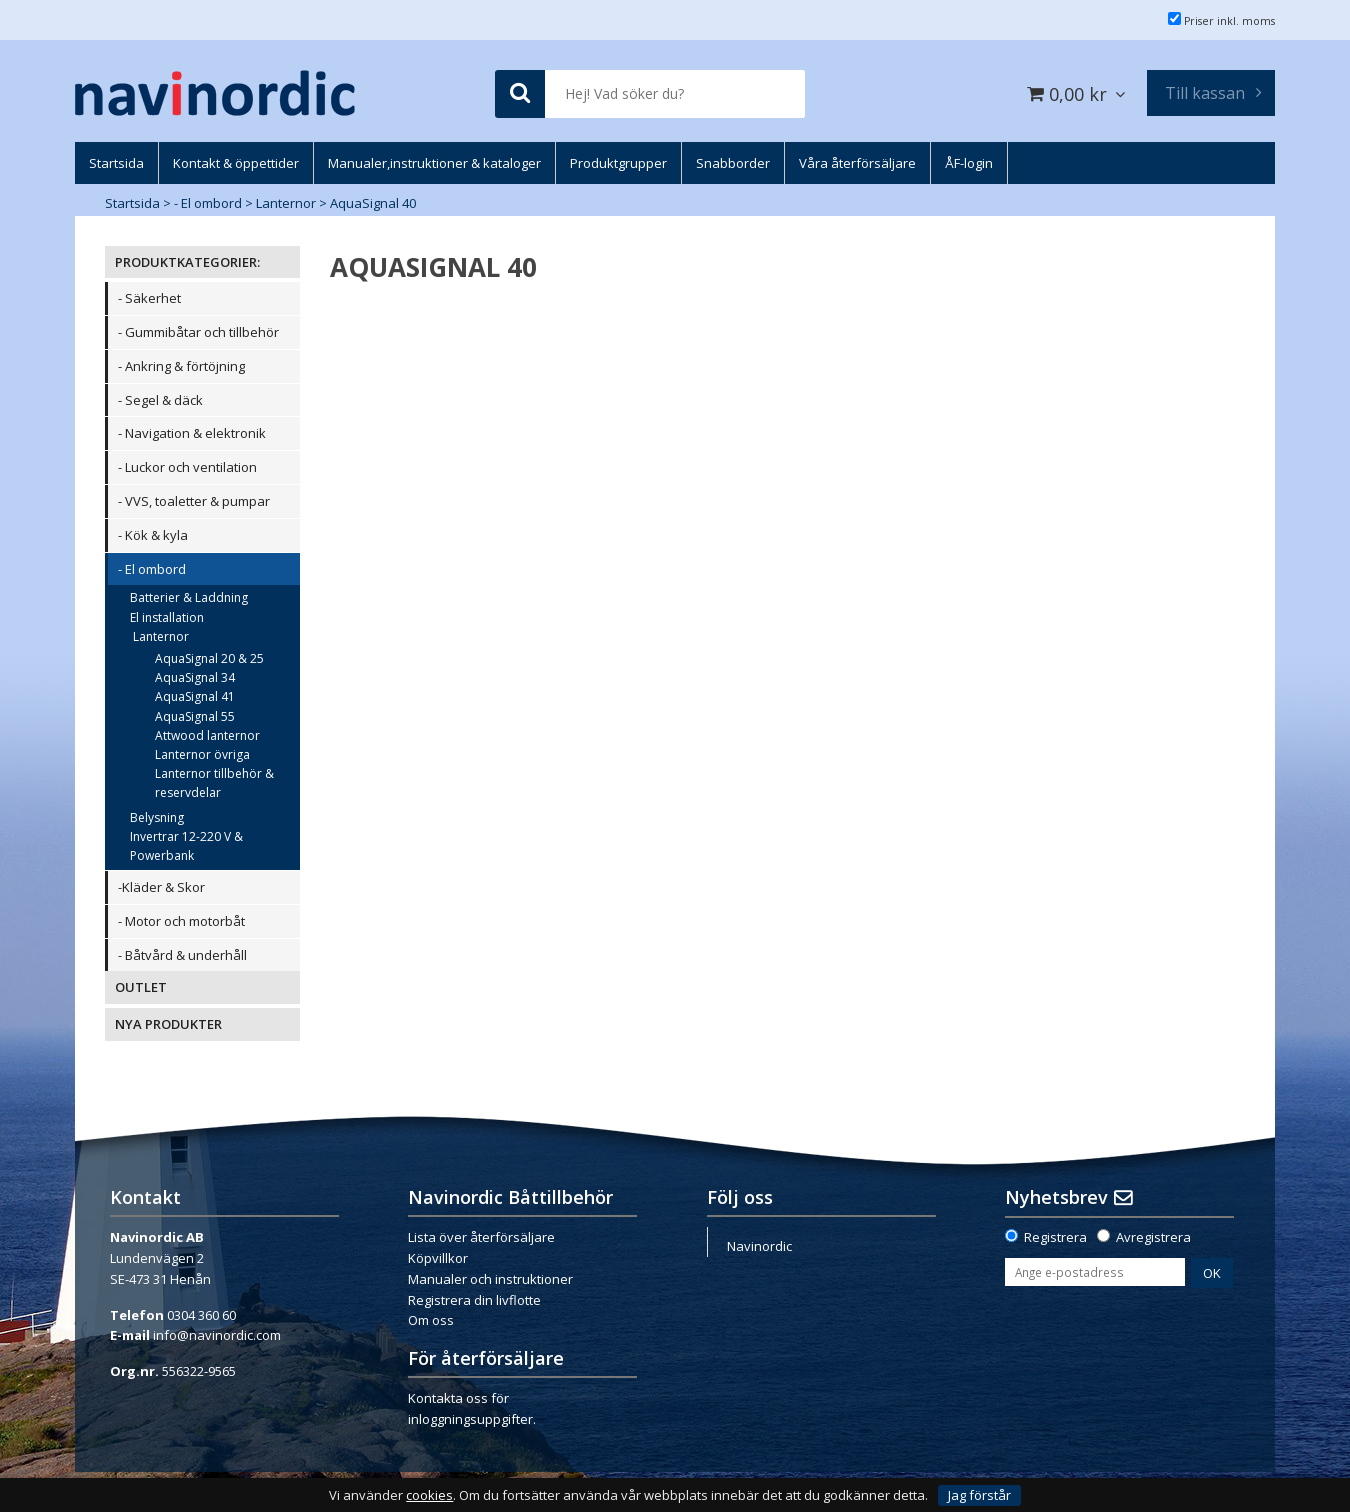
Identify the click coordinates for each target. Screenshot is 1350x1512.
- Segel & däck (160, 400)
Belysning (157, 817)
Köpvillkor (438, 1258)
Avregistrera (1153, 1237)
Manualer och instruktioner (490, 1279)
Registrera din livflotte (474, 1300)
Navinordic (759, 1246)
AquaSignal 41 (195, 696)
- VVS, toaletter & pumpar (194, 501)
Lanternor (286, 203)
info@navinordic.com (217, 1335)
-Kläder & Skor (161, 887)
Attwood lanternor (207, 735)
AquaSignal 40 (373, 203)
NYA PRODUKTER (168, 1024)
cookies (429, 1495)
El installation (167, 617)
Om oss (431, 1320)
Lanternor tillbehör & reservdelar (214, 783)
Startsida (132, 203)
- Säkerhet (149, 298)
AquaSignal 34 (195, 677)
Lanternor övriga (202, 754)
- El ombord (208, 203)
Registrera (1055, 1237)
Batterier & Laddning (189, 597)
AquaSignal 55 (195, 716)
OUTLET (141, 987)
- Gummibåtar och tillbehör (198, 332)
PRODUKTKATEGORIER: (187, 262)
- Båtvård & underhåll (182, 955)
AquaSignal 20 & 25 (209, 658)
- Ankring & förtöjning (181, 366)
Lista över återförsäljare (481, 1237)
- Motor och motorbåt (181, 921)
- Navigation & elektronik (192, 433)
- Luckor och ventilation (187, 467)
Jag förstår (979, 1495)
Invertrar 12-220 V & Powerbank (186, 846)
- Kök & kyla (153, 535)
